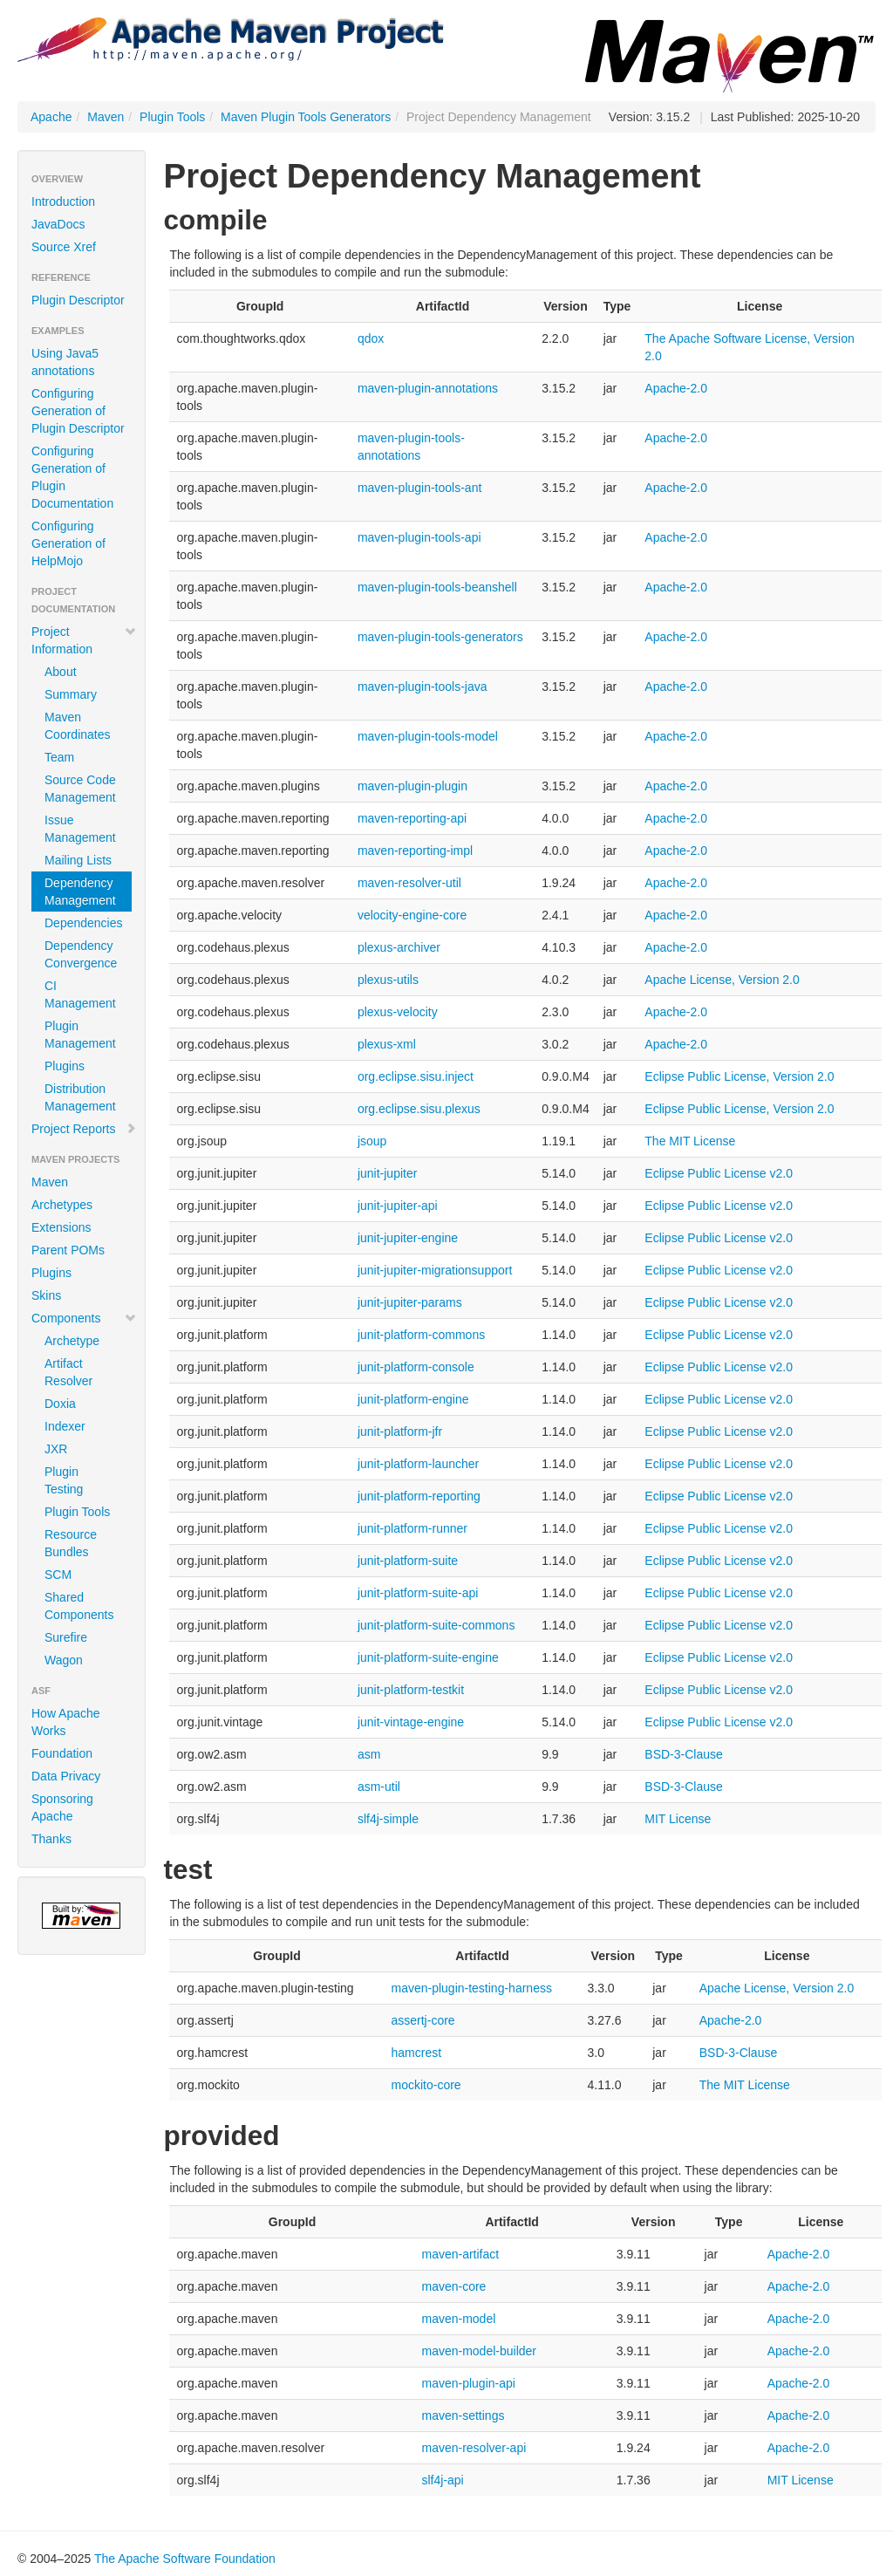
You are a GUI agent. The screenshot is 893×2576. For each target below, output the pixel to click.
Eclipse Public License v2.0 (718, 1173)
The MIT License (689, 1141)
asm (369, 1754)
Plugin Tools (172, 117)
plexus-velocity (398, 1012)
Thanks (51, 1839)
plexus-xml (387, 1044)
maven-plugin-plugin (412, 786)
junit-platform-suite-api (418, 1593)
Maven (105, 117)
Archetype (71, 1341)
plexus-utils (388, 980)
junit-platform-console (416, 1367)
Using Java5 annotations (65, 362)
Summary (70, 694)
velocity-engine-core (412, 915)
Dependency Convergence (80, 954)
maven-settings (462, 2415)
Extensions (61, 1227)
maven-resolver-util (409, 883)
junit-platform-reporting (419, 1496)
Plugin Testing (63, 1480)
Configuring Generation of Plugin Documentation (72, 477)
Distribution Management (80, 1097)
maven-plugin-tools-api (419, 537)
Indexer (64, 1426)
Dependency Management (80, 891)
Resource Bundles (70, 1543)
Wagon (63, 1660)
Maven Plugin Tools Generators (306, 117)
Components (84, 1318)
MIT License (677, 1819)
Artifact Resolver (68, 1372)
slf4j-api (442, 2480)
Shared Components (78, 1606)
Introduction (63, 201)
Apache (51, 117)
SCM (58, 1575)
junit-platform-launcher (418, 1464)
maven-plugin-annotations (428, 388)
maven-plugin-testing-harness (471, 1988)
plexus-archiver (399, 947)
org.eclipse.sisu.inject (416, 1076)
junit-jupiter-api (398, 1206)
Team (59, 757)
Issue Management (80, 828)
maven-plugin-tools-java (422, 687)
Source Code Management (80, 788)
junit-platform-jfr (400, 1431)
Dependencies (83, 923)
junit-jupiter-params (410, 1302)
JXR (55, 1449)
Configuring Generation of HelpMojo (68, 543)
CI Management (80, 994)
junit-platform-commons (421, 1335)
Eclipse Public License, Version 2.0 (739, 1076)
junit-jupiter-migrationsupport (435, 1270)
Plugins (64, 1066)
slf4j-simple (388, 1819)
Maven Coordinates (77, 725)
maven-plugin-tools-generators (440, 637)
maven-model (458, 2319)
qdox (371, 338)
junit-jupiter (387, 1173)
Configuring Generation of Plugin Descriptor (78, 410)
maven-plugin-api (468, 2383)
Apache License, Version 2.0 (721, 980)
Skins (46, 1295)
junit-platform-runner (412, 1528)
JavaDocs (58, 224)
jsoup (372, 1141)
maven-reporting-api (412, 818)
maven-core (453, 2286)
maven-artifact (460, 2254)
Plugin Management (80, 1034)
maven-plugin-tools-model (428, 736)
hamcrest (416, 2053)
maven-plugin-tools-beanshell (437, 587)
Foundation (61, 1753)
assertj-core (422, 2020)
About (60, 672)
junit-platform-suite (408, 1561)
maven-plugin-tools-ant (419, 488)
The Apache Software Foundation (185, 2559)
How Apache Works (65, 1722)
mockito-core (425, 2085)
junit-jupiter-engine (408, 1238)
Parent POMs (68, 1250)
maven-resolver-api (473, 2448)
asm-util (379, 1787)
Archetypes (61, 1205)
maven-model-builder (478, 2351)
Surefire (65, 1637)
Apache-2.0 (675, 388)
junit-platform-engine (413, 1399)
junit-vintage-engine (411, 1722)
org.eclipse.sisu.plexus (419, 1109)
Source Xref (63, 247)
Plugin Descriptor (78, 300)
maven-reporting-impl (415, 851)
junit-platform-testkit (411, 1690)
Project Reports (84, 1129)
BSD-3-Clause (683, 1754)
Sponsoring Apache (62, 1807)
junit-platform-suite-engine (428, 1657)
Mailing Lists (78, 860)
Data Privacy (65, 1776)
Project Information (84, 640)
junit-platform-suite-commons (436, 1625)
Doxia (60, 1404)
